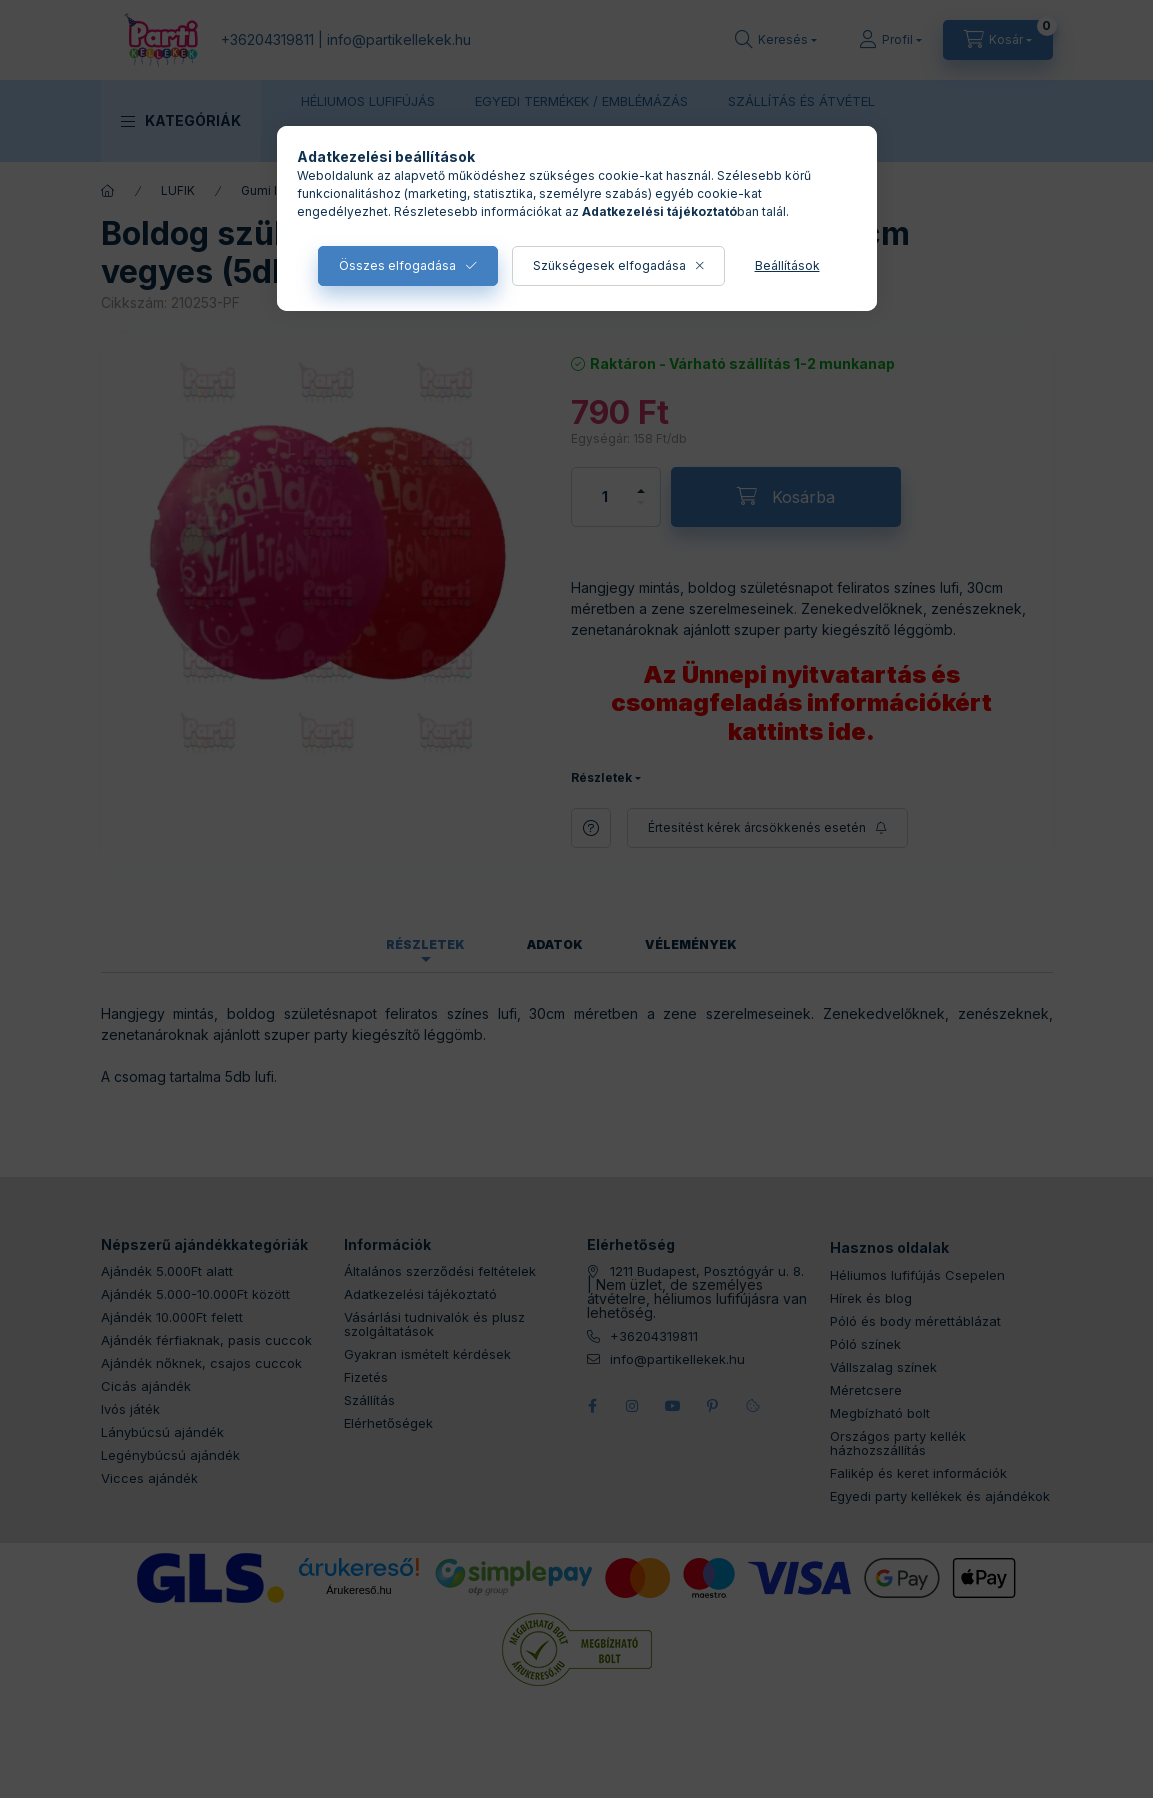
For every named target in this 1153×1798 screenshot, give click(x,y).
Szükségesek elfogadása (609, 265)
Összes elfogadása (397, 265)
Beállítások (787, 265)
